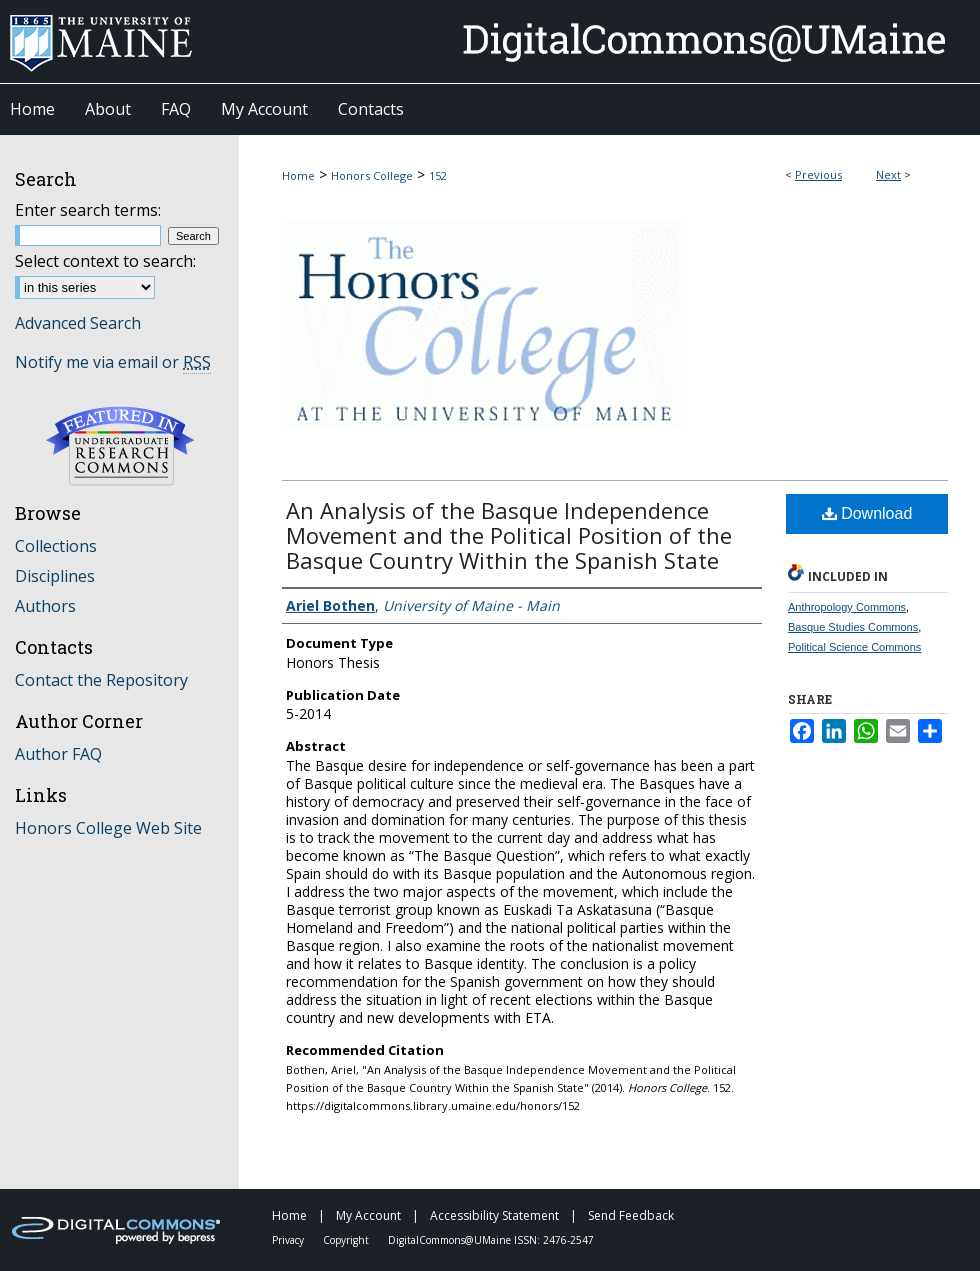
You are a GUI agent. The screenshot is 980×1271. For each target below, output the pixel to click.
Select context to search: (105, 261)
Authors (45, 606)
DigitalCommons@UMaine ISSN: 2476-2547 (491, 1240)
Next (888, 174)
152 (438, 175)
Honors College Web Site (108, 828)
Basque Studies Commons (853, 627)
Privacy (289, 1240)
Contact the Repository (101, 680)
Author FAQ (58, 754)
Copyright (347, 1240)
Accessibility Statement (496, 1215)
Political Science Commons (854, 647)
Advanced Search (78, 323)
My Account (370, 1215)
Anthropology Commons (847, 607)
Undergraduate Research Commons (120, 446)
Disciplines (55, 576)
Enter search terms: (88, 210)
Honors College (372, 175)
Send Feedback (631, 1215)
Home (298, 175)
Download (867, 513)
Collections (56, 546)
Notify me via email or (113, 362)
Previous (818, 174)
